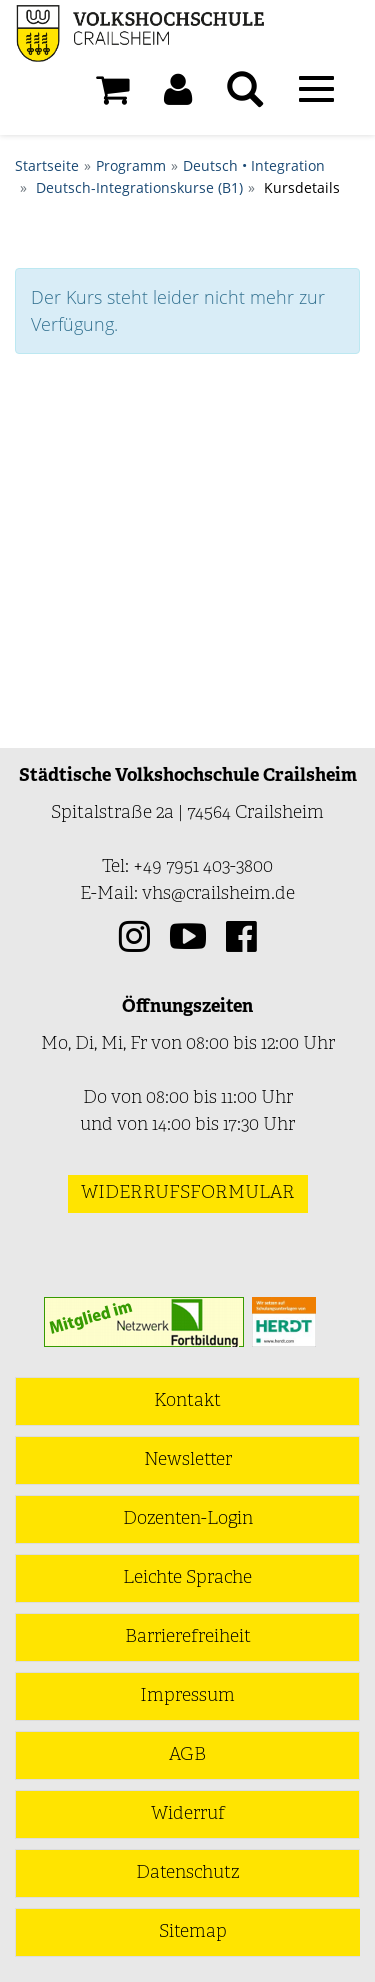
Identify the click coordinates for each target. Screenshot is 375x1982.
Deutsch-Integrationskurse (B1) (139, 187)
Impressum (187, 1696)
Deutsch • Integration (254, 165)
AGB (187, 1755)
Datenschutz (187, 1873)
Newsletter (188, 1460)
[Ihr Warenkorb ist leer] (112, 95)
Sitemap (193, 1932)
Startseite (47, 165)
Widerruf (188, 1814)
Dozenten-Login (188, 1519)
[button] (178, 95)
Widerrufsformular (188, 1193)
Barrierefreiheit (188, 1637)
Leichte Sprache (187, 1578)
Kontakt (187, 1401)
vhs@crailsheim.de (218, 894)
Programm (131, 165)
